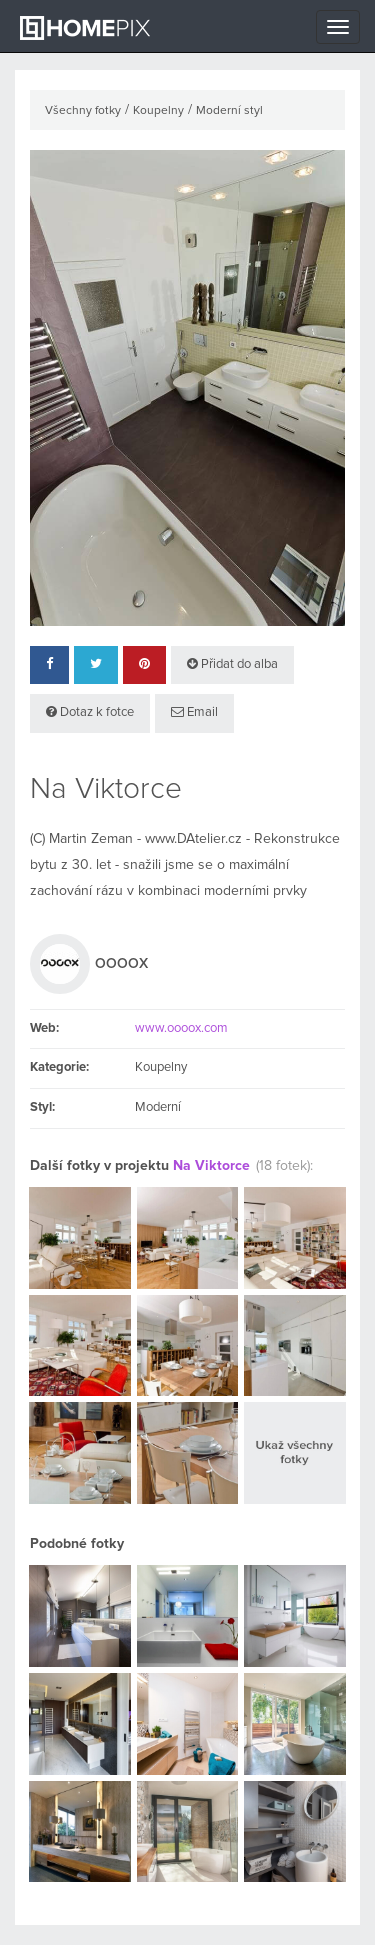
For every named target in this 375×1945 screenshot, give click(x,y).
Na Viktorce (211, 1166)
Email (194, 712)
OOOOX (121, 964)
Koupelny (158, 111)
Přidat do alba (232, 664)
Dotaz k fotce (90, 712)
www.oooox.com (181, 1028)
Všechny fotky (83, 111)
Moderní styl (229, 111)
